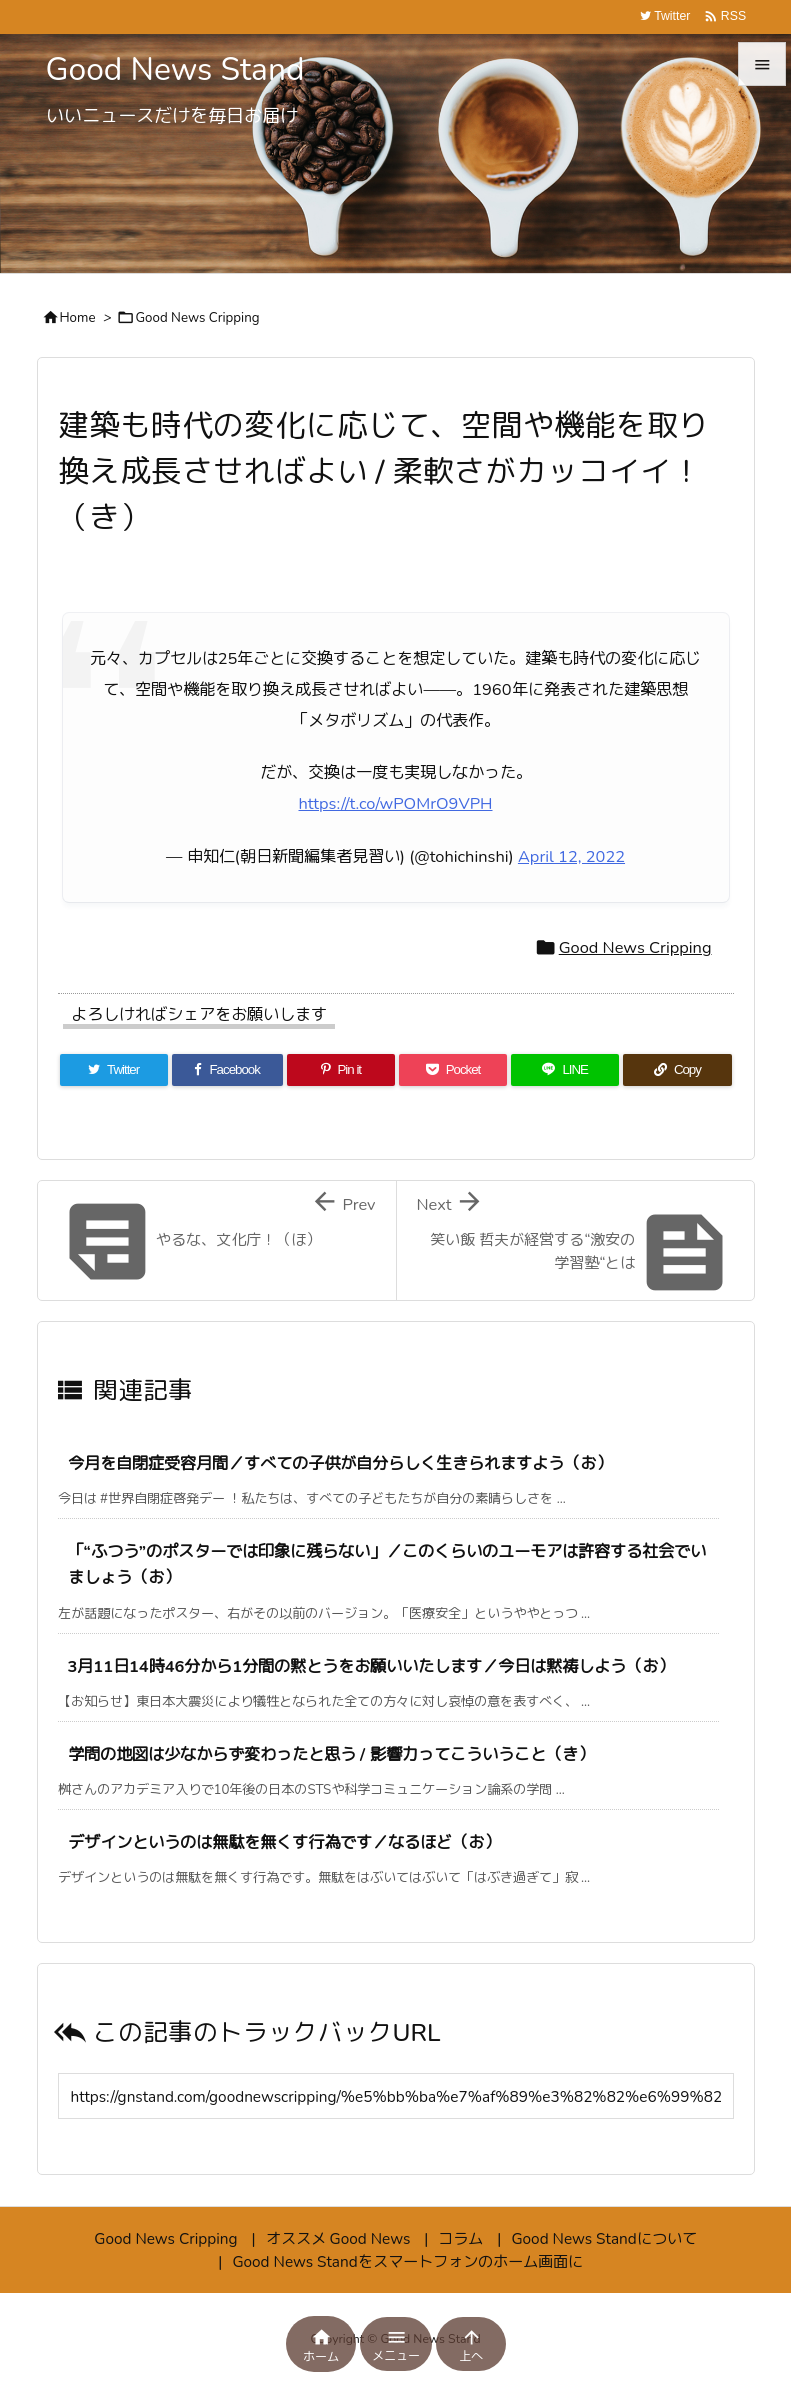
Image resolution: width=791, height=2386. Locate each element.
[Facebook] (227, 1070)
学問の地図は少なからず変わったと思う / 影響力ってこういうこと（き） (331, 1754)
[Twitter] (114, 1070)
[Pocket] (453, 1070)
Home (78, 318)
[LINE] (565, 1070)
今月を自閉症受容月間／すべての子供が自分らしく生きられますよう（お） (340, 1463)
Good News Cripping (197, 318)
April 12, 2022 (571, 856)
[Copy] (677, 1070)
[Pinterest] (341, 1070)
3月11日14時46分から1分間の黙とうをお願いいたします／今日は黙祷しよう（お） (371, 1666)
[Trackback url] (396, 2096)
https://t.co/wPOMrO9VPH (396, 803)
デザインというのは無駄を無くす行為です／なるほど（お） (284, 1842)
